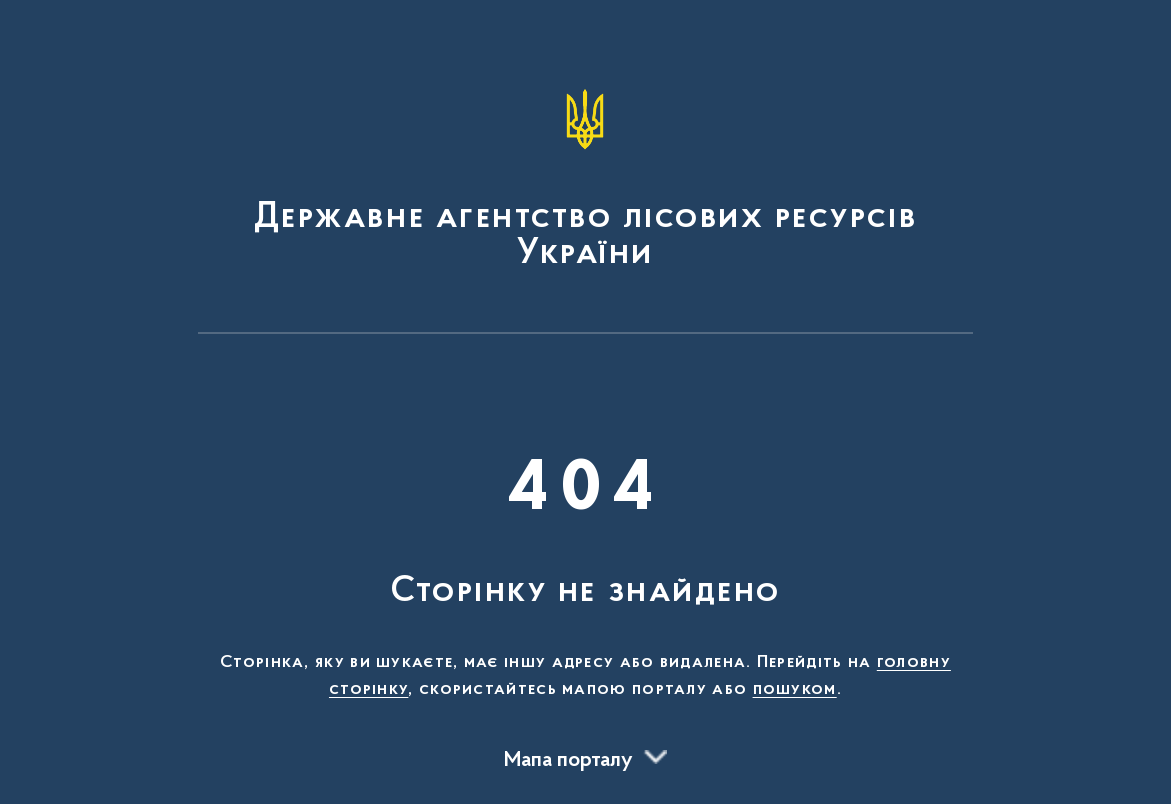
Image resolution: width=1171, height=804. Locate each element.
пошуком (795, 690)
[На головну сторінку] (586, 176)
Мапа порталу (568, 761)
